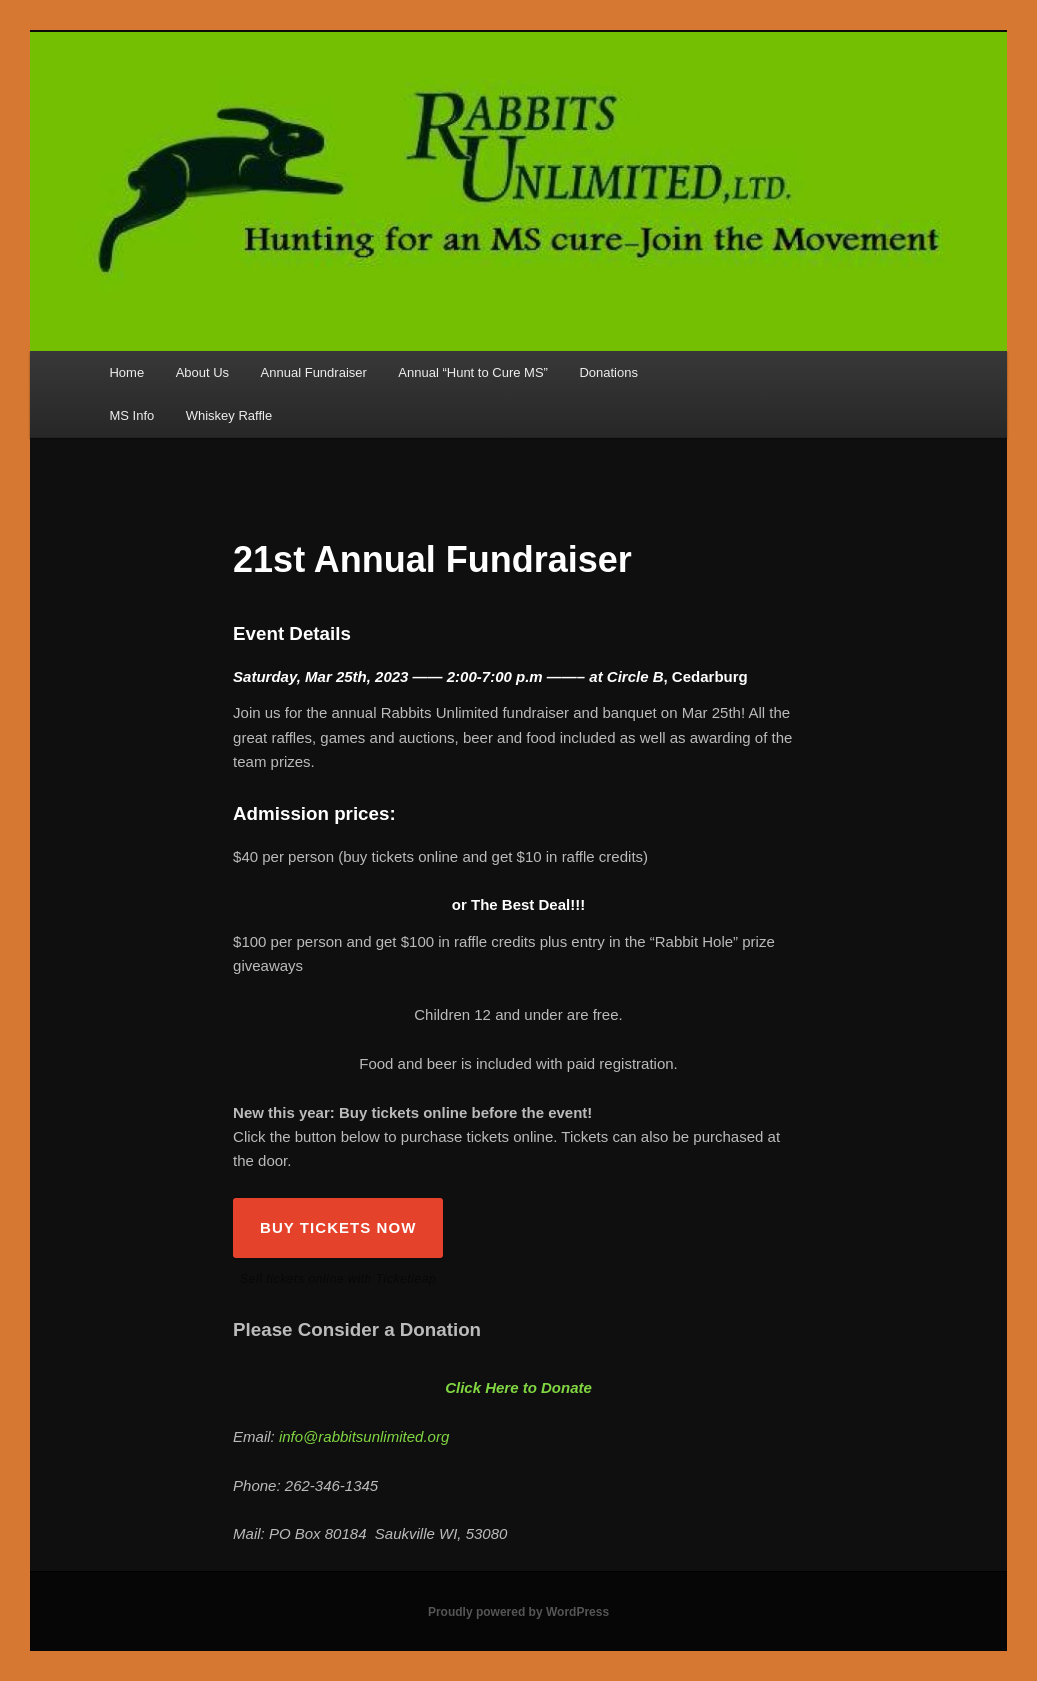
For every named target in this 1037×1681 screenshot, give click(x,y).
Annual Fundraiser (314, 372)
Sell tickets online (292, 1279)
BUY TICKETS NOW (338, 1227)
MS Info (131, 415)
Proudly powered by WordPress (518, 1612)
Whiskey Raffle (229, 415)
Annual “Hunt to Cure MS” (473, 372)
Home (126, 372)
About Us (202, 372)
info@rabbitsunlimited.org (364, 1436)
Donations (608, 372)
